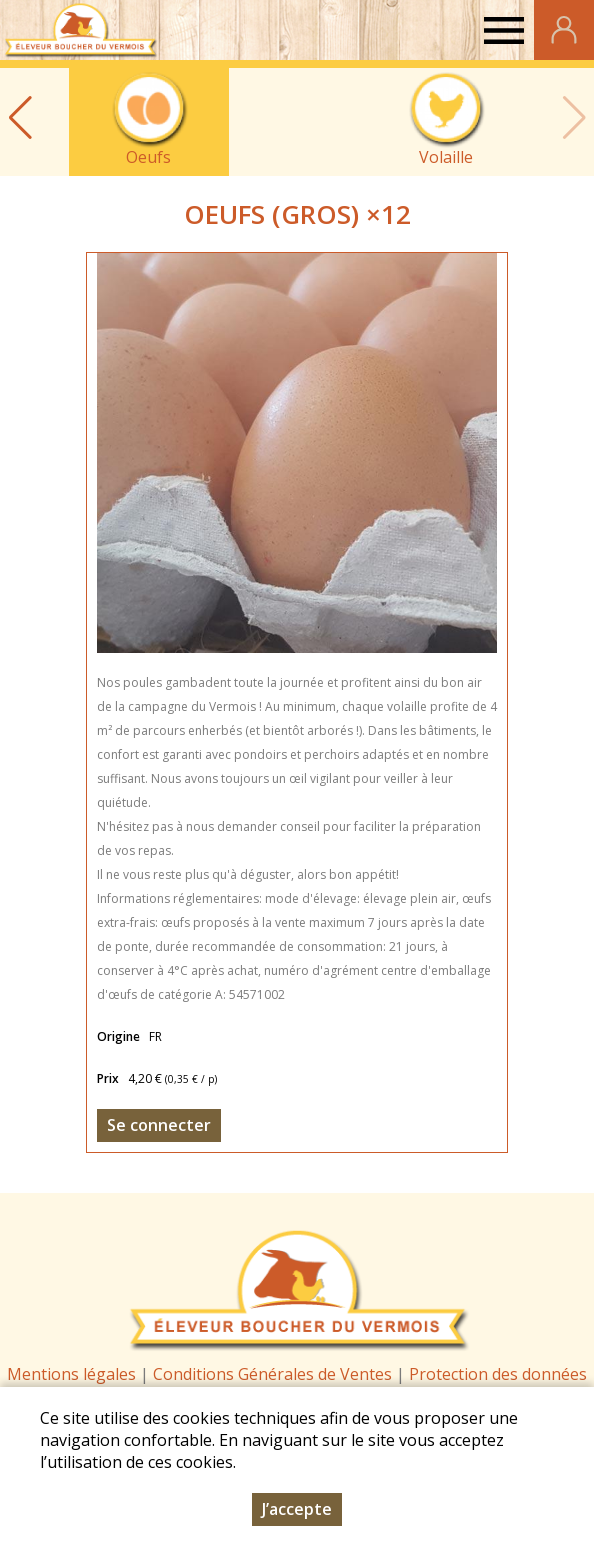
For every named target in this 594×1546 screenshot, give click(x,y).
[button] (20, 118)
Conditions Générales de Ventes (274, 1374)
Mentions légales (71, 1374)
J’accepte (297, 1509)
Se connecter (159, 1125)
